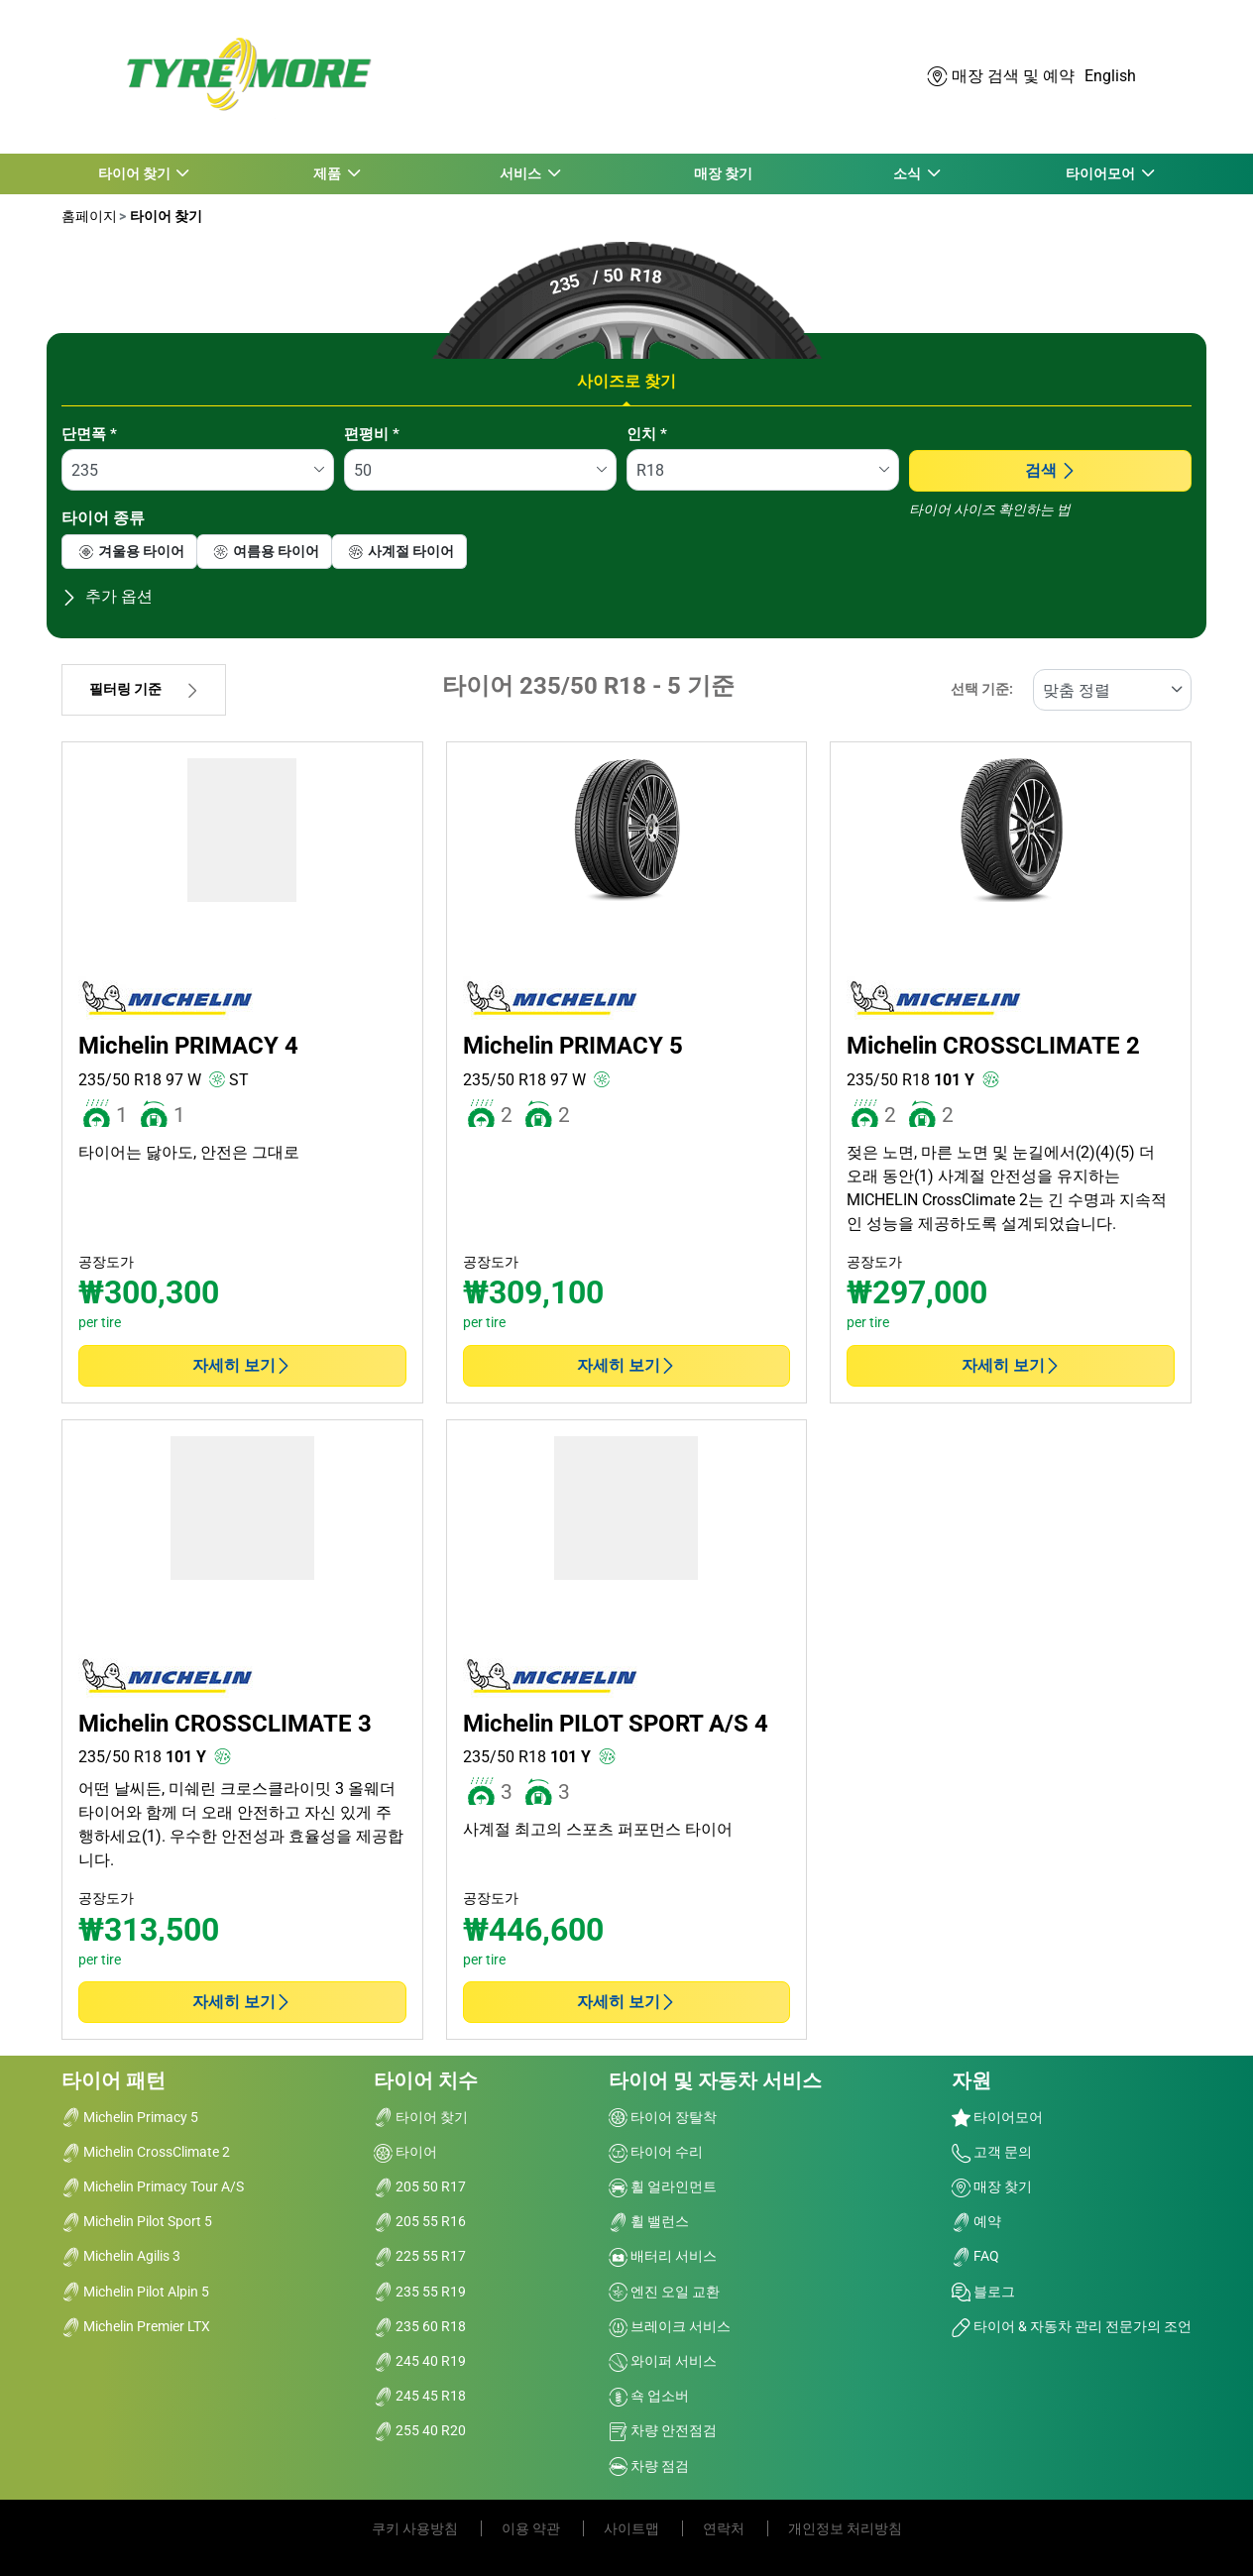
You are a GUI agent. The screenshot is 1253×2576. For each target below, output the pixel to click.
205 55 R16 (420, 2221)
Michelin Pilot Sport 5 (136, 2221)
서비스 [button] (521, 173)
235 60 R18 (420, 2326)
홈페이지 (89, 216)
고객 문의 (992, 2152)
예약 (976, 2221)
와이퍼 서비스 (663, 2361)
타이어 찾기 (164, 216)
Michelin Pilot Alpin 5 (135, 2291)
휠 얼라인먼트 (663, 2186)
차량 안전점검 (663, 2430)
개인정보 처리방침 (845, 2528)
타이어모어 (997, 2117)
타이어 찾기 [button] (134, 173)
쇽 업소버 (649, 2396)
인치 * (646, 434)
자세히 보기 (241, 1365)
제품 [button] (327, 173)
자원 (971, 2080)
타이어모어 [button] (1101, 173)
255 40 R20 (420, 2430)
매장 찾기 (723, 173)
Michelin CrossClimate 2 (145, 2152)
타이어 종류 (103, 517)
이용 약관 (532, 2528)
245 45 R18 (420, 2396)
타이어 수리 (656, 2152)
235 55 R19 (420, 2291)
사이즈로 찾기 (626, 381)
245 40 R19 (420, 2361)
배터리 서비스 (663, 2256)
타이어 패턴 (113, 2080)
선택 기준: (982, 689)
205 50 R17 (420, 2186)
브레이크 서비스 (670, 2326)
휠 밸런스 (649, 2221)
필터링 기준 (143, 689)
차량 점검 (649, 2466)
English (1110, 75)
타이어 (405, 2152)
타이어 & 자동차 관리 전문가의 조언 (1072, 2326)
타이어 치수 (426, 2080)
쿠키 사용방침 (416, 2528)
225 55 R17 (420, 2256)
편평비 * (371, 434)
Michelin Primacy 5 (129, 2117)
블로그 (983, 2291)
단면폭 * (89, 434)
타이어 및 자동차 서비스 (715, 2080)
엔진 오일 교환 (664, 2291)
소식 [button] (907, 173)
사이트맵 (633, 2528)
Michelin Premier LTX (135, 2326)
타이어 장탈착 (663, 2117)
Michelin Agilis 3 (120, 2256)
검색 (1051, 470)
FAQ (975, 2256)
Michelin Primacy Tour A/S (152, 2186)
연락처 (725, 2528)
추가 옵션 (107, 596)
